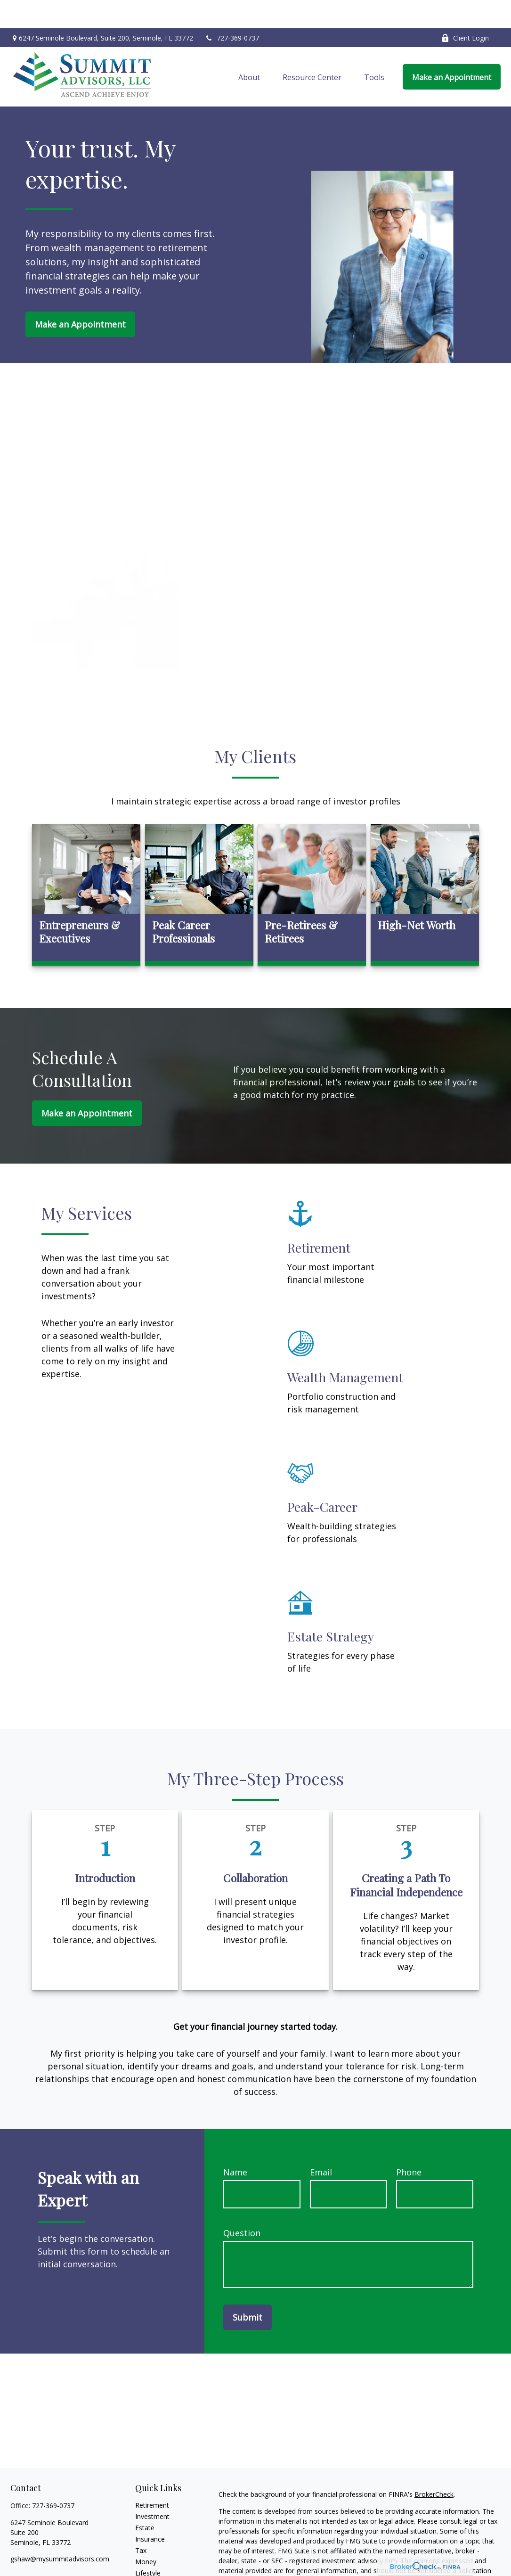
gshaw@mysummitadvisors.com (59, 2530)
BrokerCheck (434, 2465)
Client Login (465, 9)
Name (235, 2143)
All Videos (149, 2567)
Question (241, 2204)
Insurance (150, 2510)
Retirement (152, 2476)
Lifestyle (148, 2544)
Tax (140, 2522)
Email (321, 2143)
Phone (409, 2143)
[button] (249, 48)
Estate (144, 2499)
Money (145, 2533)
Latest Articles (156, 2555)
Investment (152, 2488)
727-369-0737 (232, 9)
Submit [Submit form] (247, 2289)
